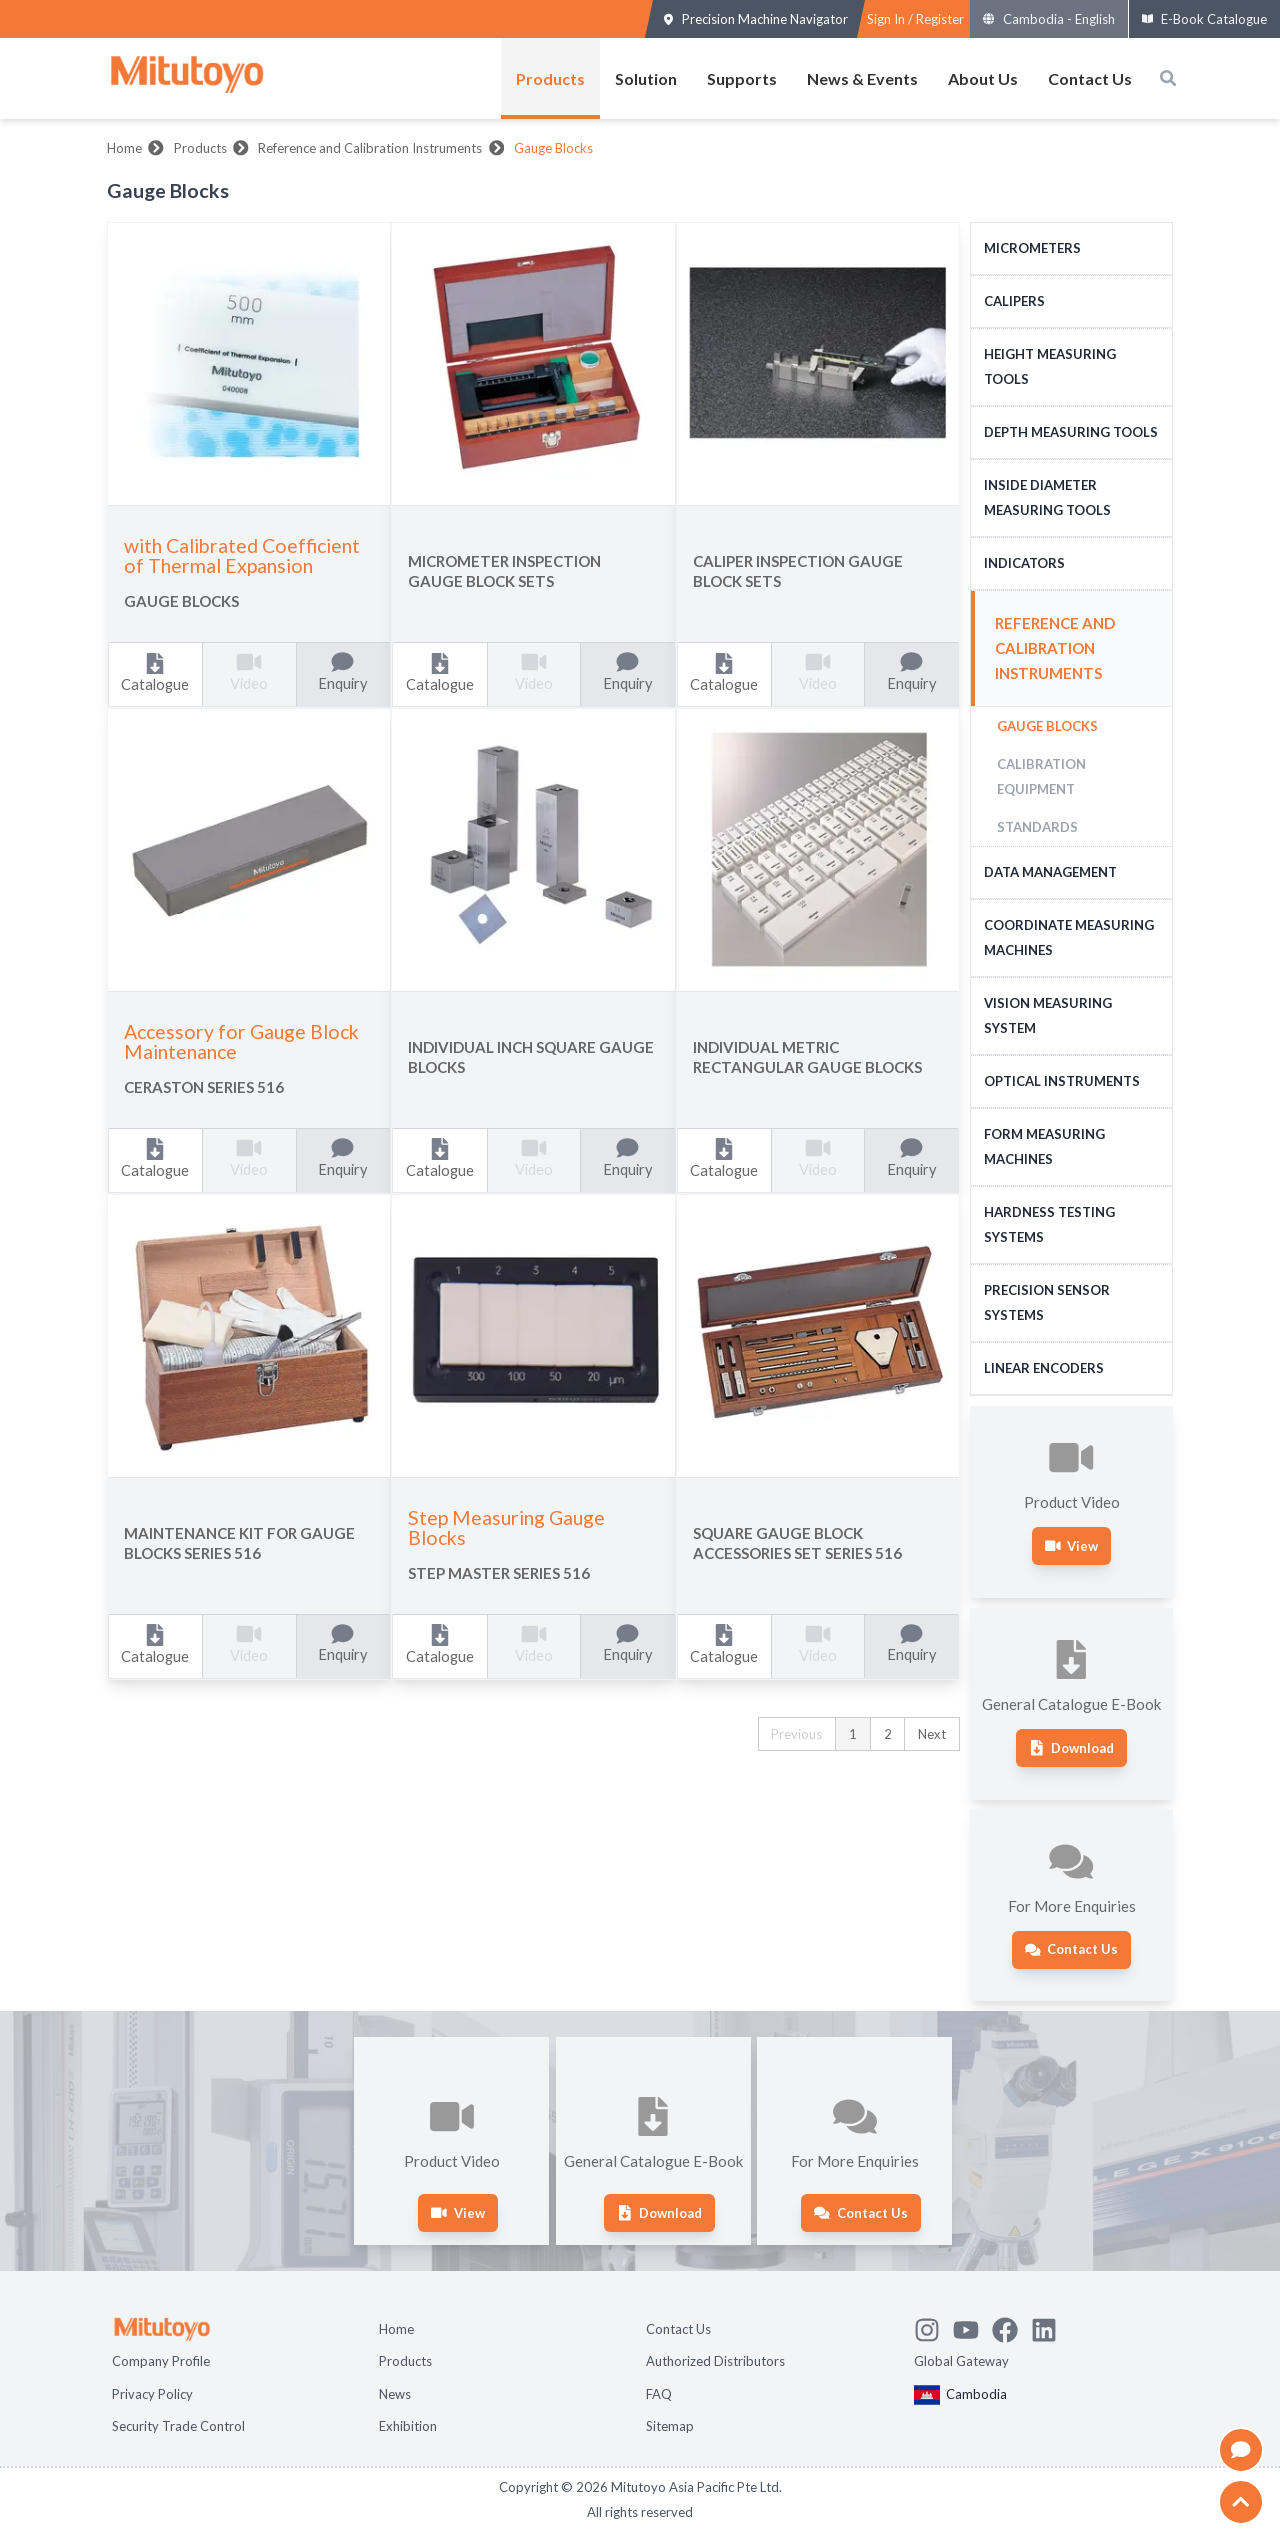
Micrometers (1032, 248)
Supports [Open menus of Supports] (742, 78)
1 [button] (853, 1734)
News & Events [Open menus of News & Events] (862, 78)
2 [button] (888, 1734)
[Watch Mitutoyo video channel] (972, 2327)
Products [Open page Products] (405, 2361)
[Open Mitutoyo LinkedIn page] (1050, 2327)
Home (124, 148)
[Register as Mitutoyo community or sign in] (915, 19)
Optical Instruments (1062, 1081)
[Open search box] (1168, 78)
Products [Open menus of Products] (550, 78)
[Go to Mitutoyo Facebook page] (1011, 2327)
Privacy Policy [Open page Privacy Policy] (152, 2394)
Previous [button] (796, 1734)
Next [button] (932, 1734)
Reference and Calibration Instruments (370, 148)
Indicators (1024, 563)
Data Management (1050, 872)
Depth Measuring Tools (1071, 432)
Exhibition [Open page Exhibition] (408, 2426)
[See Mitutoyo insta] (933, 2327)
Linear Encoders (1044, 1368)
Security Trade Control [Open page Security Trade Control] (178, 2426)
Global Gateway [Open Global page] (961, 2361)
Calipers (1014, 301)
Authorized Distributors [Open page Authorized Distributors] (715, 2361)
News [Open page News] (395, 2394)
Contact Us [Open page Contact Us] (678, 2329)
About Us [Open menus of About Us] (983, 78)
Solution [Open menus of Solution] (646, 78)
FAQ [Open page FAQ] (659, 2394)
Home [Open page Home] (396, 2329)
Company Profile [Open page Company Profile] (161, 2361)
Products (200, 148)
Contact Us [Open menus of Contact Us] (1090, 78)
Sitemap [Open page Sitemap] (670, 2426)
